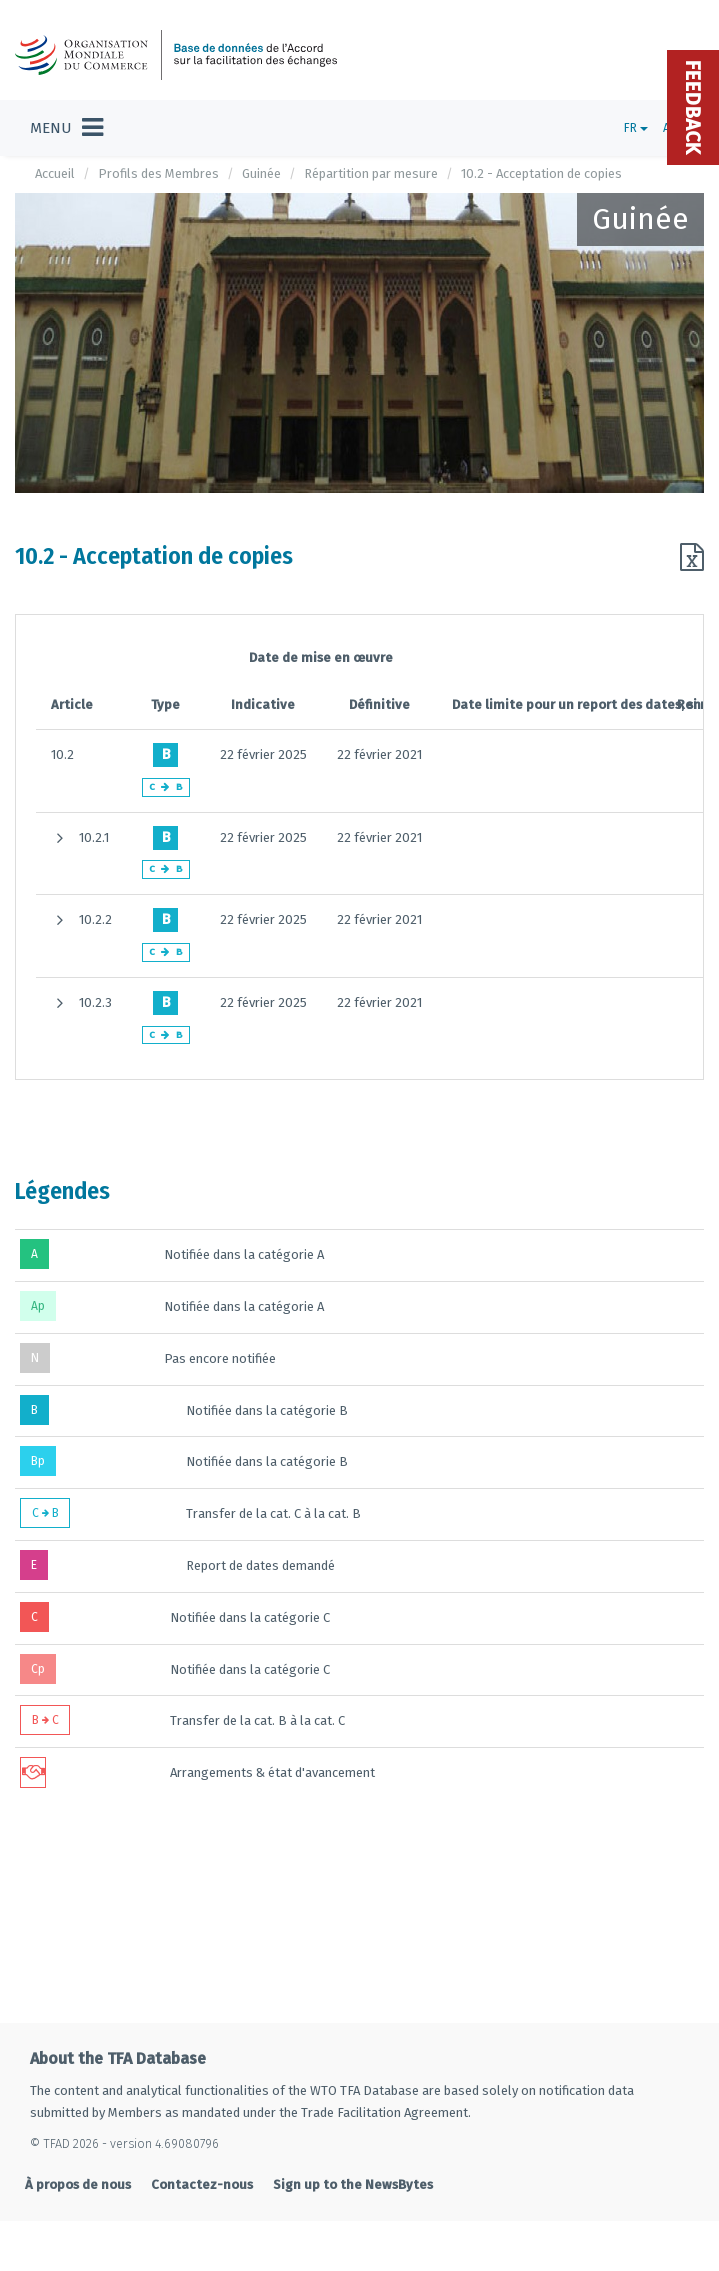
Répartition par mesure (371, 173)
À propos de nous (78, 2184)
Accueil (55, 173)
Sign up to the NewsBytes (353, 2184)
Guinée (261, 173)
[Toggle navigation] (66, 128)
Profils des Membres (158, 173)
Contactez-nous (202, 2184)
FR (636, 128)
